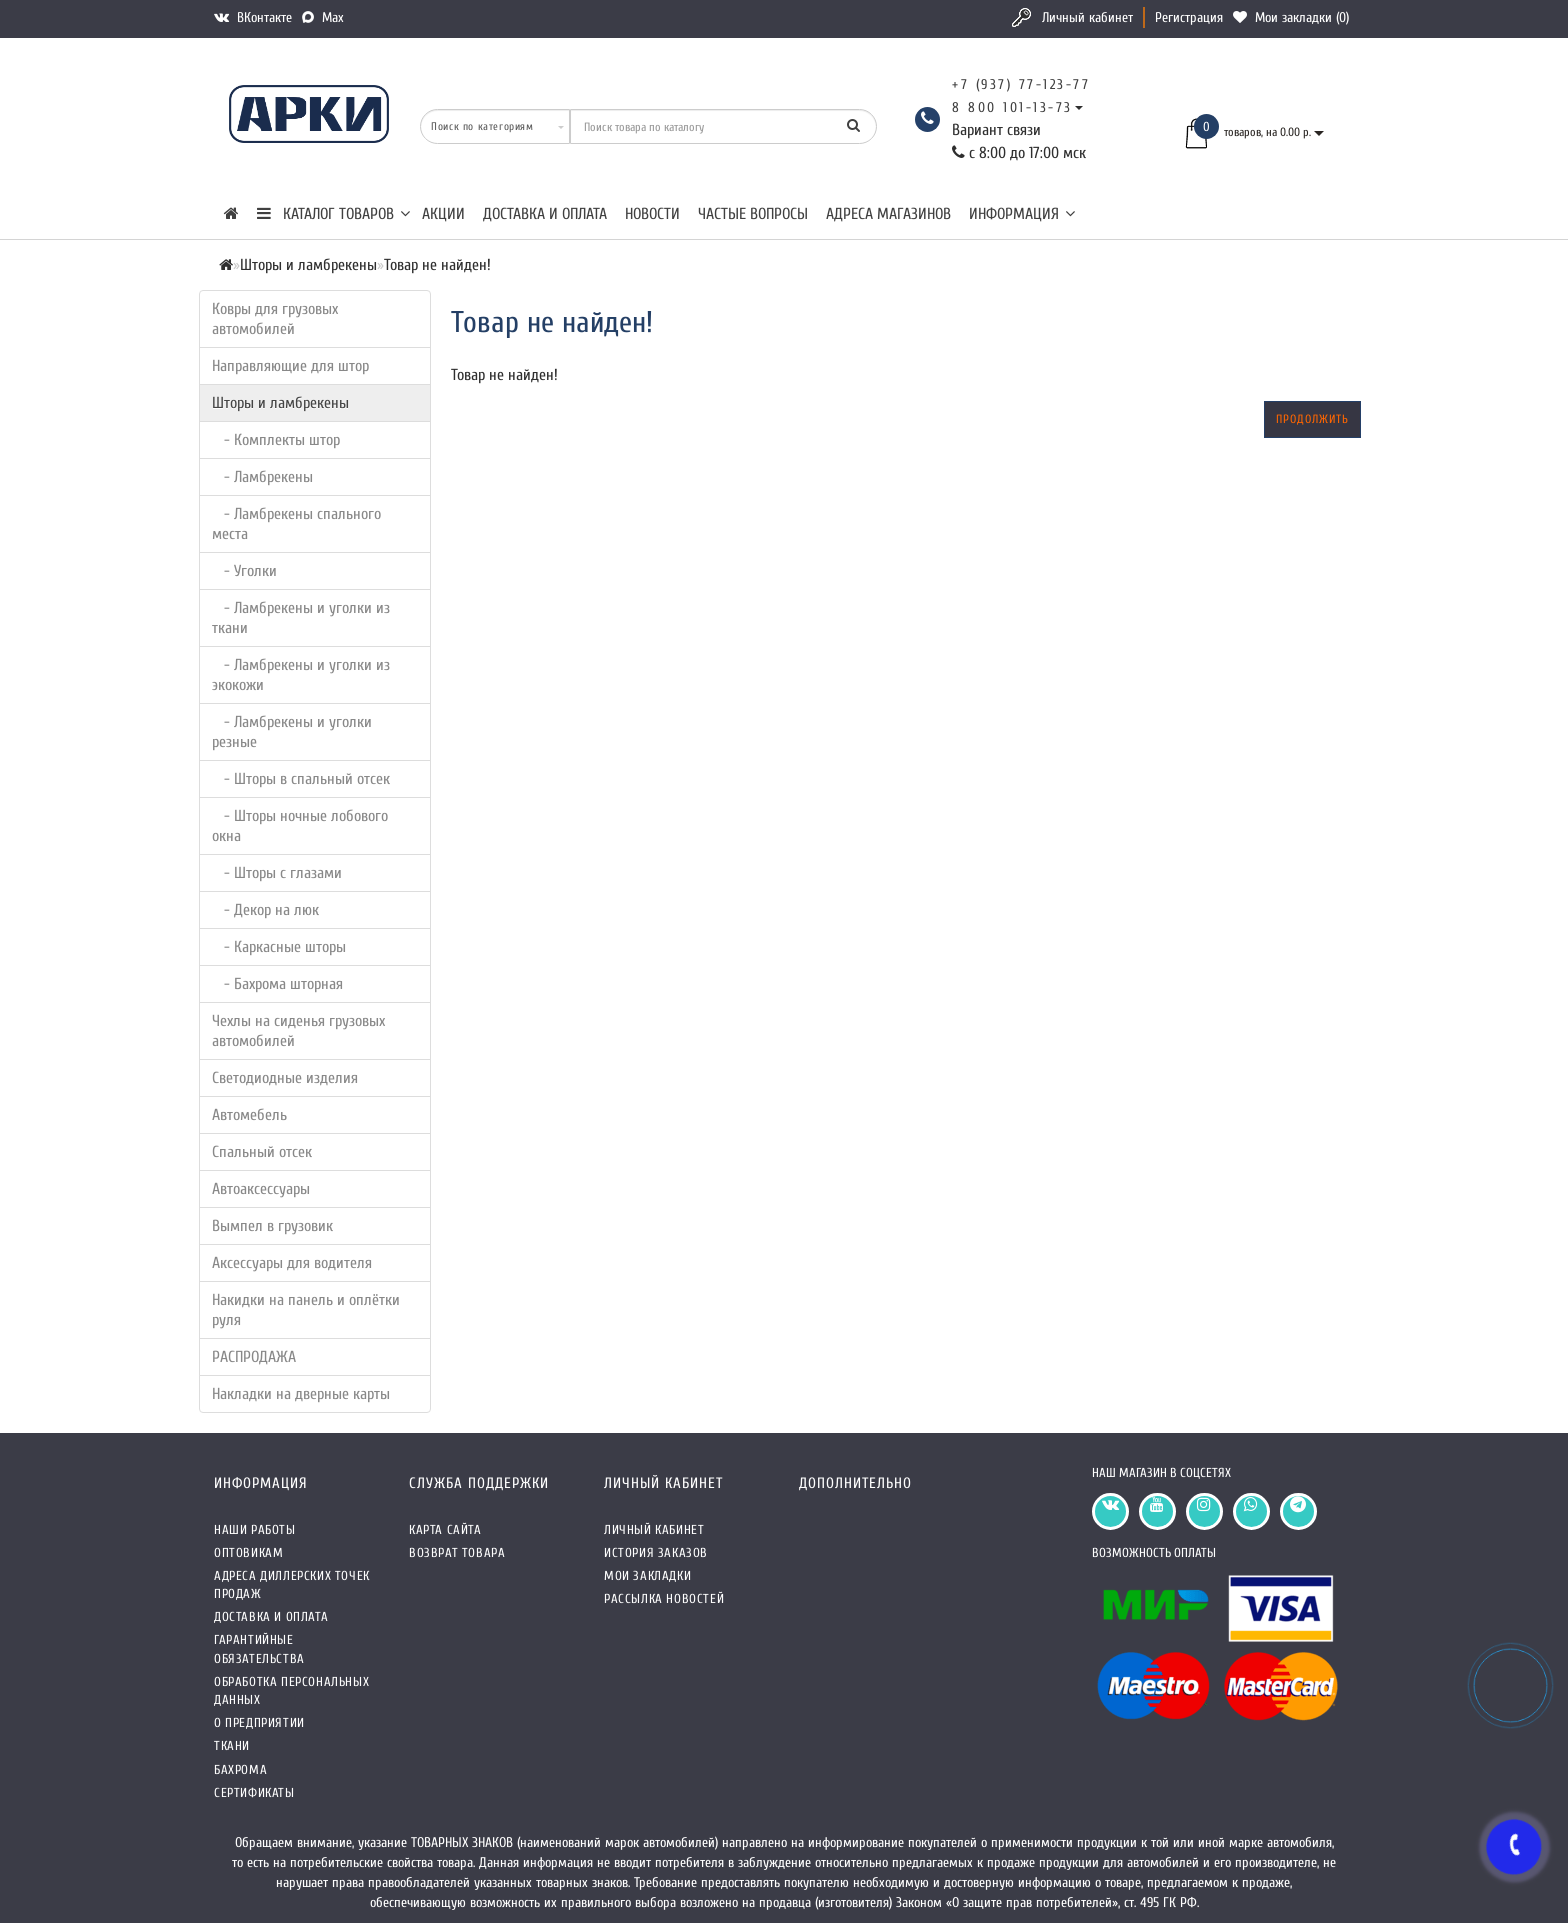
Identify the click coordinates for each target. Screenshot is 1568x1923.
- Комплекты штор (276, 440)
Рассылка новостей (664, 1598)
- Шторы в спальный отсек (301, 779)
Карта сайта (445, 1529)
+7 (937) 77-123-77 (1021, 84)
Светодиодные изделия (285, 1078)
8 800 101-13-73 (1012, 107)
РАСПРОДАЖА (254, 1357)
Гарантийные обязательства (259, 1648)
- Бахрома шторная (277, 984)
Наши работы (255, 1529)
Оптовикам (248, 1552)
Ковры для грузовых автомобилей (275, 319)
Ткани (232, 1745)
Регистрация (1189, 17)
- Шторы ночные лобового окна (300, 826)
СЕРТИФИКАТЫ (254, 1792)
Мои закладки (647, 1575)
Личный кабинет (1087, 17)
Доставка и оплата (545, 214)
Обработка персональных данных (291, 1690)
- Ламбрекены (262, 477)
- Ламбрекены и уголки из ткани (301, 618)
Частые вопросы (753, 214)
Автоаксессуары (261, 1189)
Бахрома (240, 1769)
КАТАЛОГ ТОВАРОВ (333, 214)
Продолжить (1312, 419)
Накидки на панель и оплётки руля (306, 1310)
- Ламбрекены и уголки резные (292, 732)
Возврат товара (457, 1552)
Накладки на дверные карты (301, 1394)
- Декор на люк (265, 910)
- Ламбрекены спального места (296, 524)
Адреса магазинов (888, 214)
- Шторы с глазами (277, 873)
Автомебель (249, 1115)
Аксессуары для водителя (292, 1263)
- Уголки (244, 571)
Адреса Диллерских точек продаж (292, 1584)
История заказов (656, 1552)
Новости (652, 214)
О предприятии (259, 1722)
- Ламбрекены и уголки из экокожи (301, 675)
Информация (1022, 214)
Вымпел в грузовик (272, 1226)
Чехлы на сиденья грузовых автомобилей (298, 1031)
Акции (443, 214)
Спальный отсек (262, 1152)
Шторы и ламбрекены (280, 403)
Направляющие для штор (290, 366)
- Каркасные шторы (279, 947)
